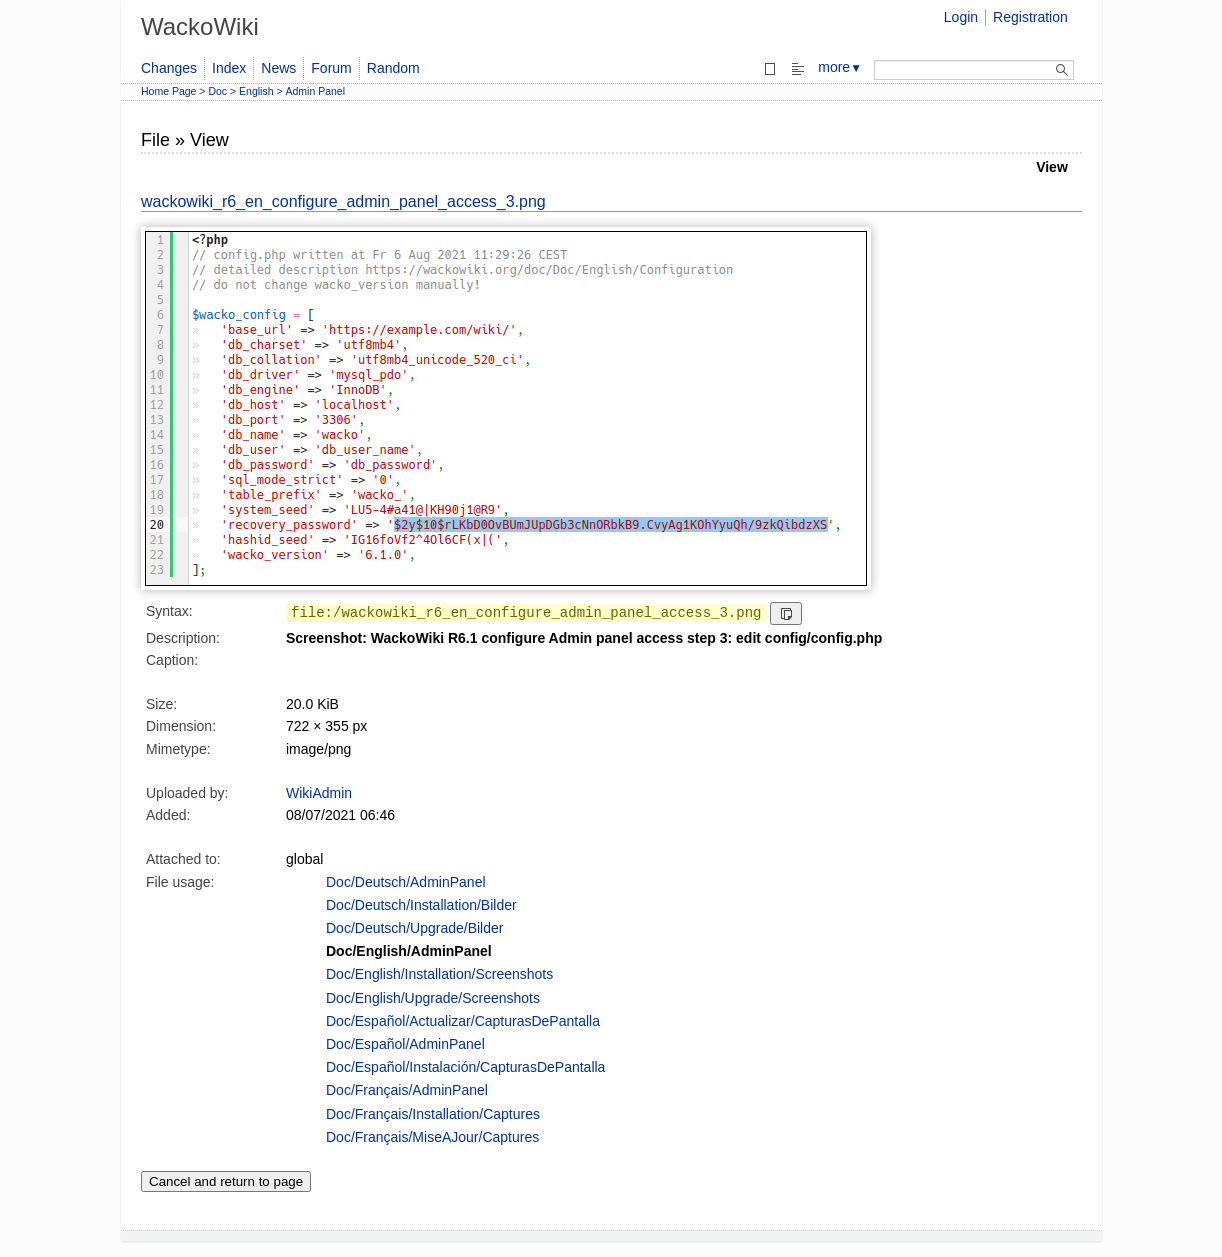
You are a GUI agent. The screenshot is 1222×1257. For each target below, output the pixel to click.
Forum (331, 68)
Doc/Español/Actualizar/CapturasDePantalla (463, 1021)
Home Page (168, 91)
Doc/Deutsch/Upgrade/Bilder (414, 928)
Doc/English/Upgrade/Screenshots (433, 998)
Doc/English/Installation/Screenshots (439, 974)
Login (961, 17)
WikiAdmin (319, 793)
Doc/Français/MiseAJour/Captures (432, 1137)
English (256, 91)
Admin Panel (316, 91)
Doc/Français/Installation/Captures (433, 1114)
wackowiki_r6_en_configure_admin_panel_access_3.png (343, 201)
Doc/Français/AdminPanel (407, 1090)
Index (229, 68)
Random (393, 68)
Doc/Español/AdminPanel (405, 1044)
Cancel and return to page (226, 1181)
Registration (1030, 17)
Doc (217, 91)
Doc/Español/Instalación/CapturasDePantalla (465, 1067)
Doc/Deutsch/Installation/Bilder (421, 905)
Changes (169, 68)
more (840, 67)
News (278, 68)
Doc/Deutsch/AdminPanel (406, 882)
